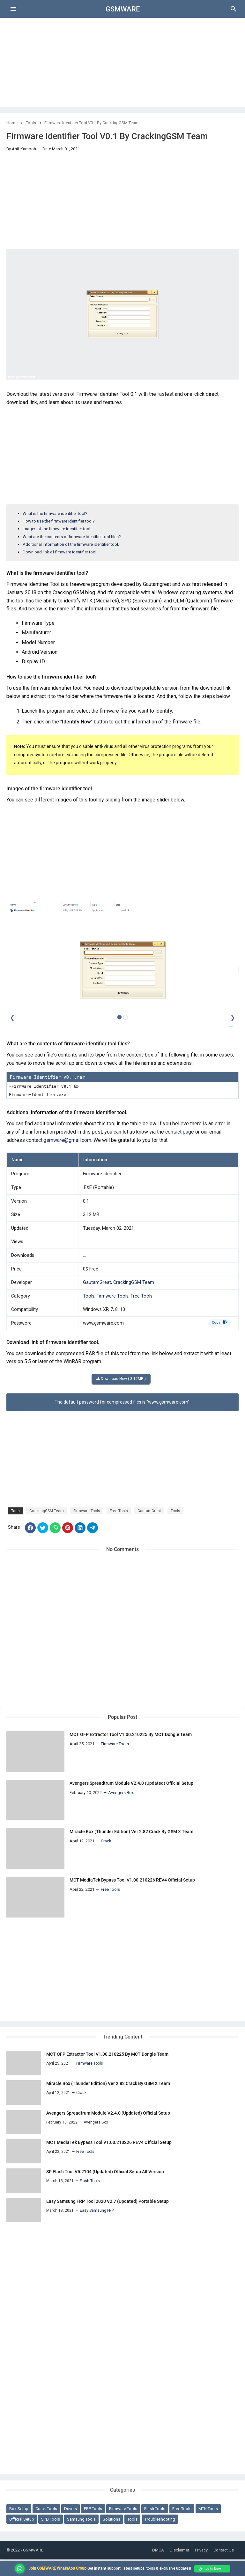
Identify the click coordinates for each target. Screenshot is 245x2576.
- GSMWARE (32, 2550)
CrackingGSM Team (133, 1282)
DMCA (158, 2550)
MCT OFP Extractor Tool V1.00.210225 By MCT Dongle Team (131, 1734)
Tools (31, 122)
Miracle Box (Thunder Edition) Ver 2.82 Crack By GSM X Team (131, 1831)
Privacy (201, 2550)
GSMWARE (123, 9)
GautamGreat (97, 1282)
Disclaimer (179, 2550)
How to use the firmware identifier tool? (59, 521)
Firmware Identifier (102, 1174)
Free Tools (141, 1296)
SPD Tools (50, 2519)
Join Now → (212, 2569)
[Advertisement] (122, 62)
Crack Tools (46, 2508)
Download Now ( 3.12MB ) (121, 1379)
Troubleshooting (160, 2519)
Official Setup (21, 2519)
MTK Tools (208, 2508)
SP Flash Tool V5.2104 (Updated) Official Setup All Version (105, 2171)
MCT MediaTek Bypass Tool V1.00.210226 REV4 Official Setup (132, 1879)
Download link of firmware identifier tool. (60, 552)
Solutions (111, 2519)
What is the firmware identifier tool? (55, 513)
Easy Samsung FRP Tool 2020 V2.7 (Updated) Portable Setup (107, 2201)
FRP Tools (93, 2508)
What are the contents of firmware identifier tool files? (72, 536)
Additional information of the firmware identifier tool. (71, 544)
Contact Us (223, 2550)
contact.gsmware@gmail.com (58, 1140)
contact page (179, 1132)
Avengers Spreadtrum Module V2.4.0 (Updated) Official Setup (131, 1783)
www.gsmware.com (103, 1323)
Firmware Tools (113, 1296)
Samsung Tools (81, 2519)
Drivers (70, 2508)
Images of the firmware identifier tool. (57, 528)
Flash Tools (154, 2508)
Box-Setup (18, 2508)
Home (12, 122)
